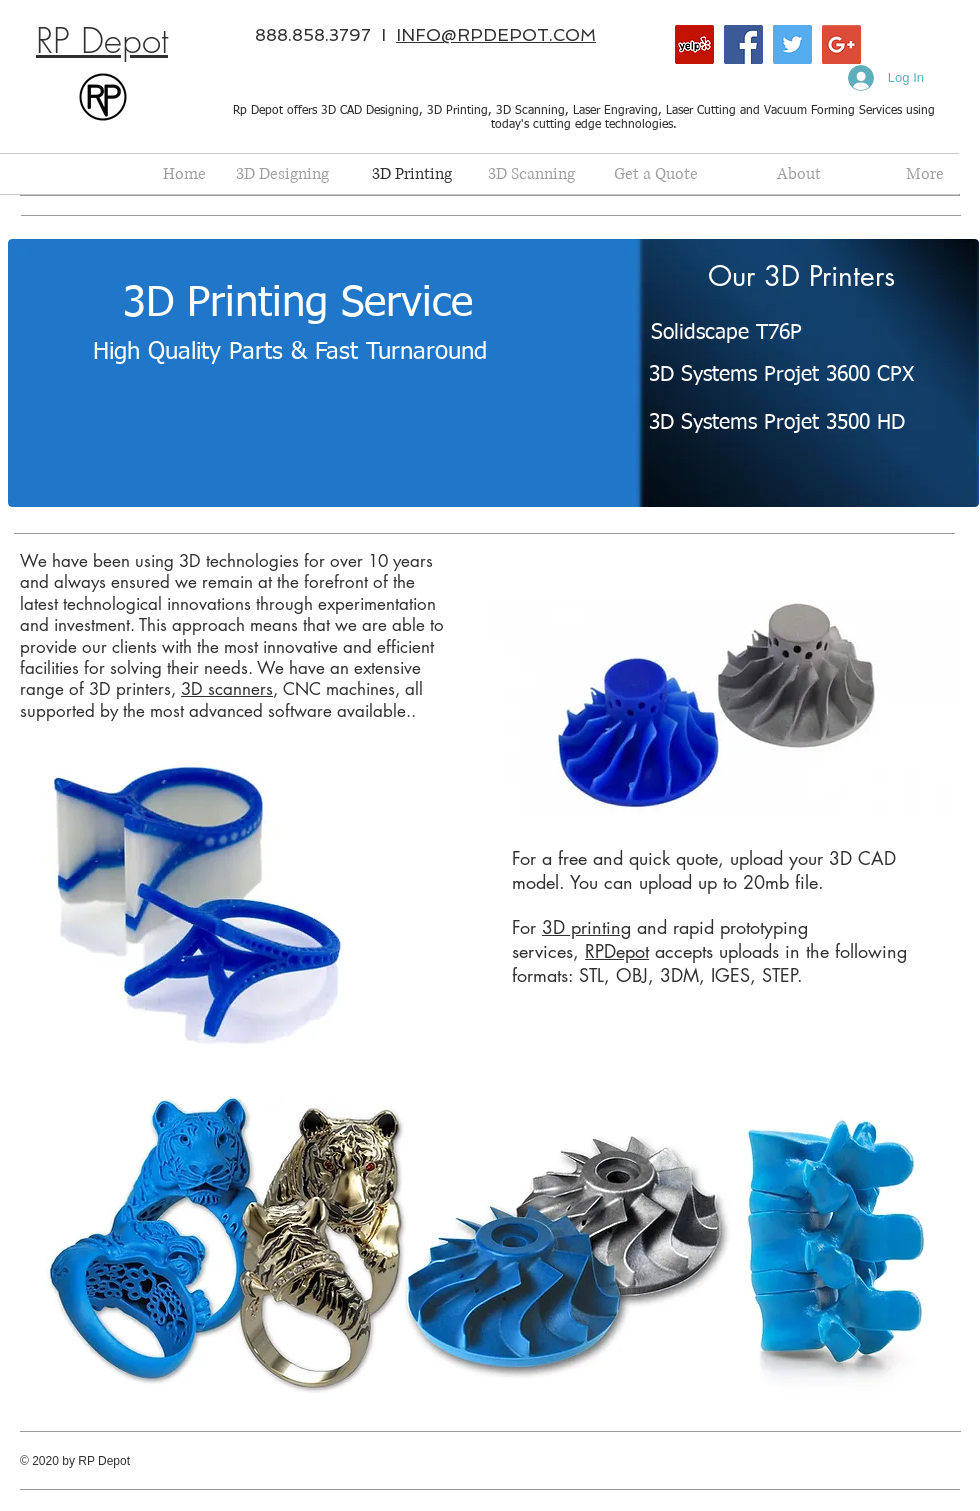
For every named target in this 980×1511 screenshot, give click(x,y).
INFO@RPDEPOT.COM (496, 35)
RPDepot (617, 951)
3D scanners (227, 689)
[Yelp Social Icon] (694, 44)
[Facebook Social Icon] (743, 44)
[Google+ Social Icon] (841, 44)
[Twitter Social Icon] (792, 44)
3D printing (586, 927)
